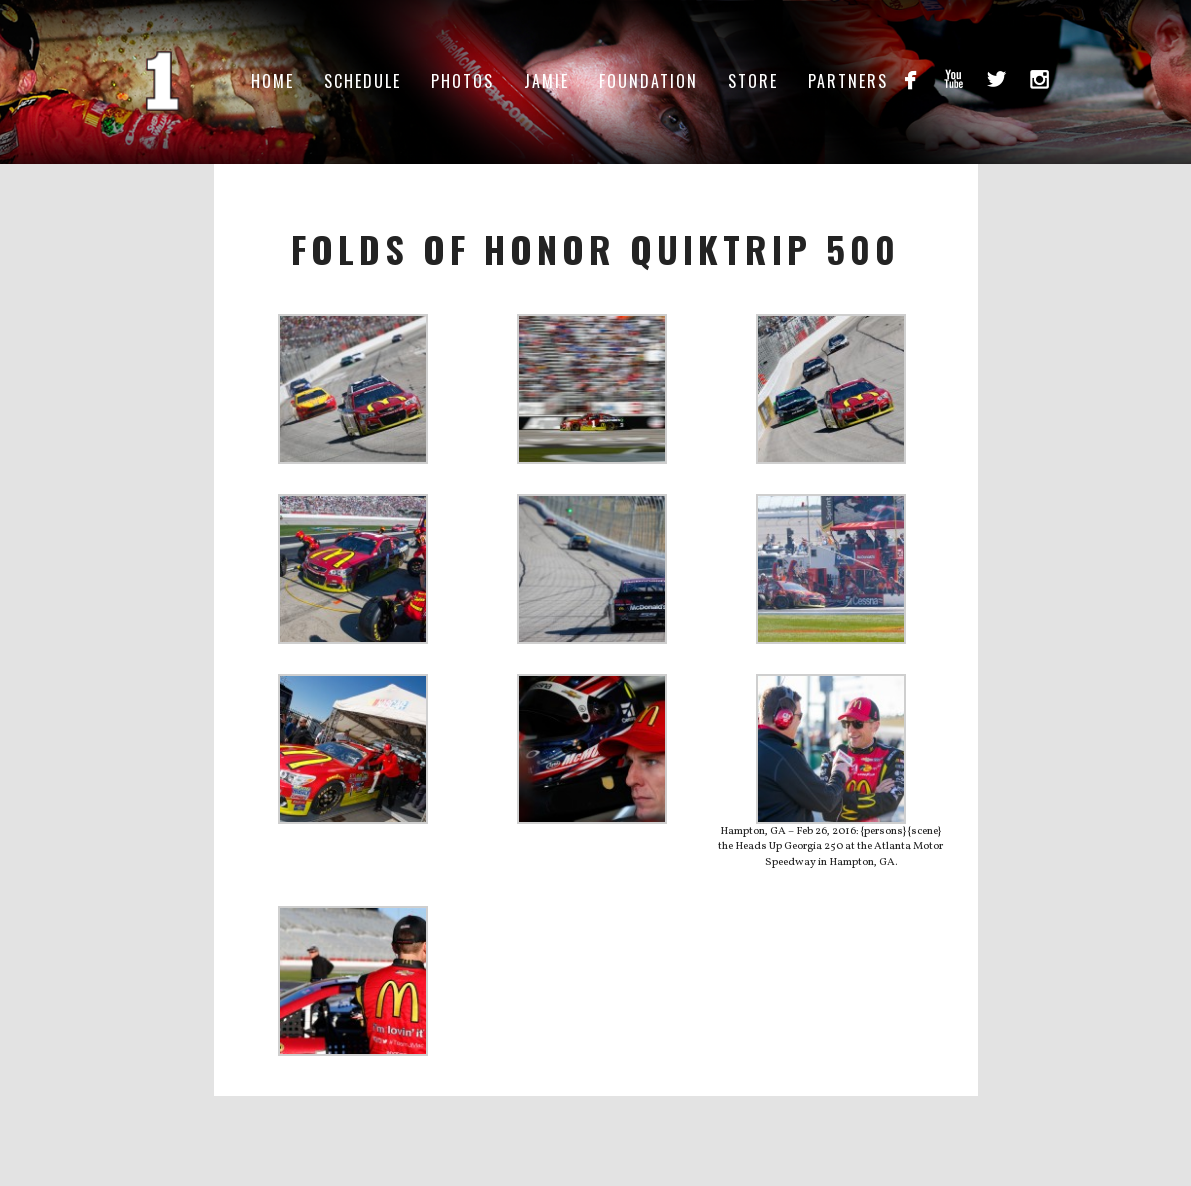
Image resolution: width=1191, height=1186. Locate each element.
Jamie (546, 81)
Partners (848, 81)
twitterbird (996, 78)
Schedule (362, 81)
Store (753, 81)
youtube (953, 78)
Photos (462, 81)
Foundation (648, 81)
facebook (910, 78)
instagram (1039, 78)
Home (272, 81)
